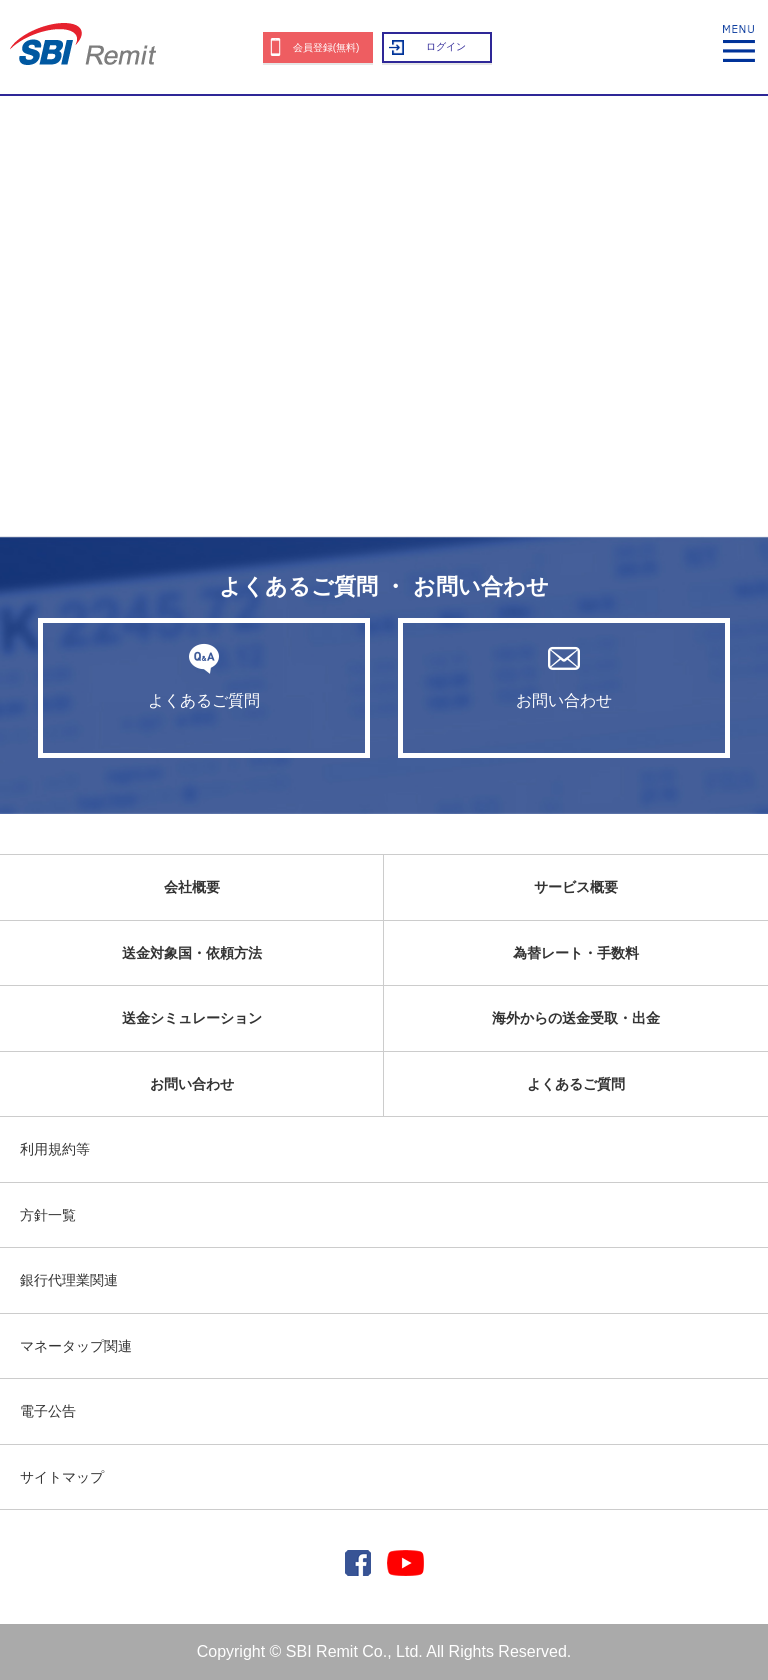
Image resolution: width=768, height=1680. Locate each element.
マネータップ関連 (76, 1346)
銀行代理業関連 (69, 1280)
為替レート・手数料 (576, 953)
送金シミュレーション (192, 1018)
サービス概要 (576, 887)
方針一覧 (48, 1215)
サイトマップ (62, 1477)
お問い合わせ (564, 676)
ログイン (446, 46)
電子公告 (48, 1411)
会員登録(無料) (326, 47)
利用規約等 (55, 1149)
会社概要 (192, 887)
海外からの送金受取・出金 (576, 1018)
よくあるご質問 (204, 676)
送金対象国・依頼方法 (192, 953)
